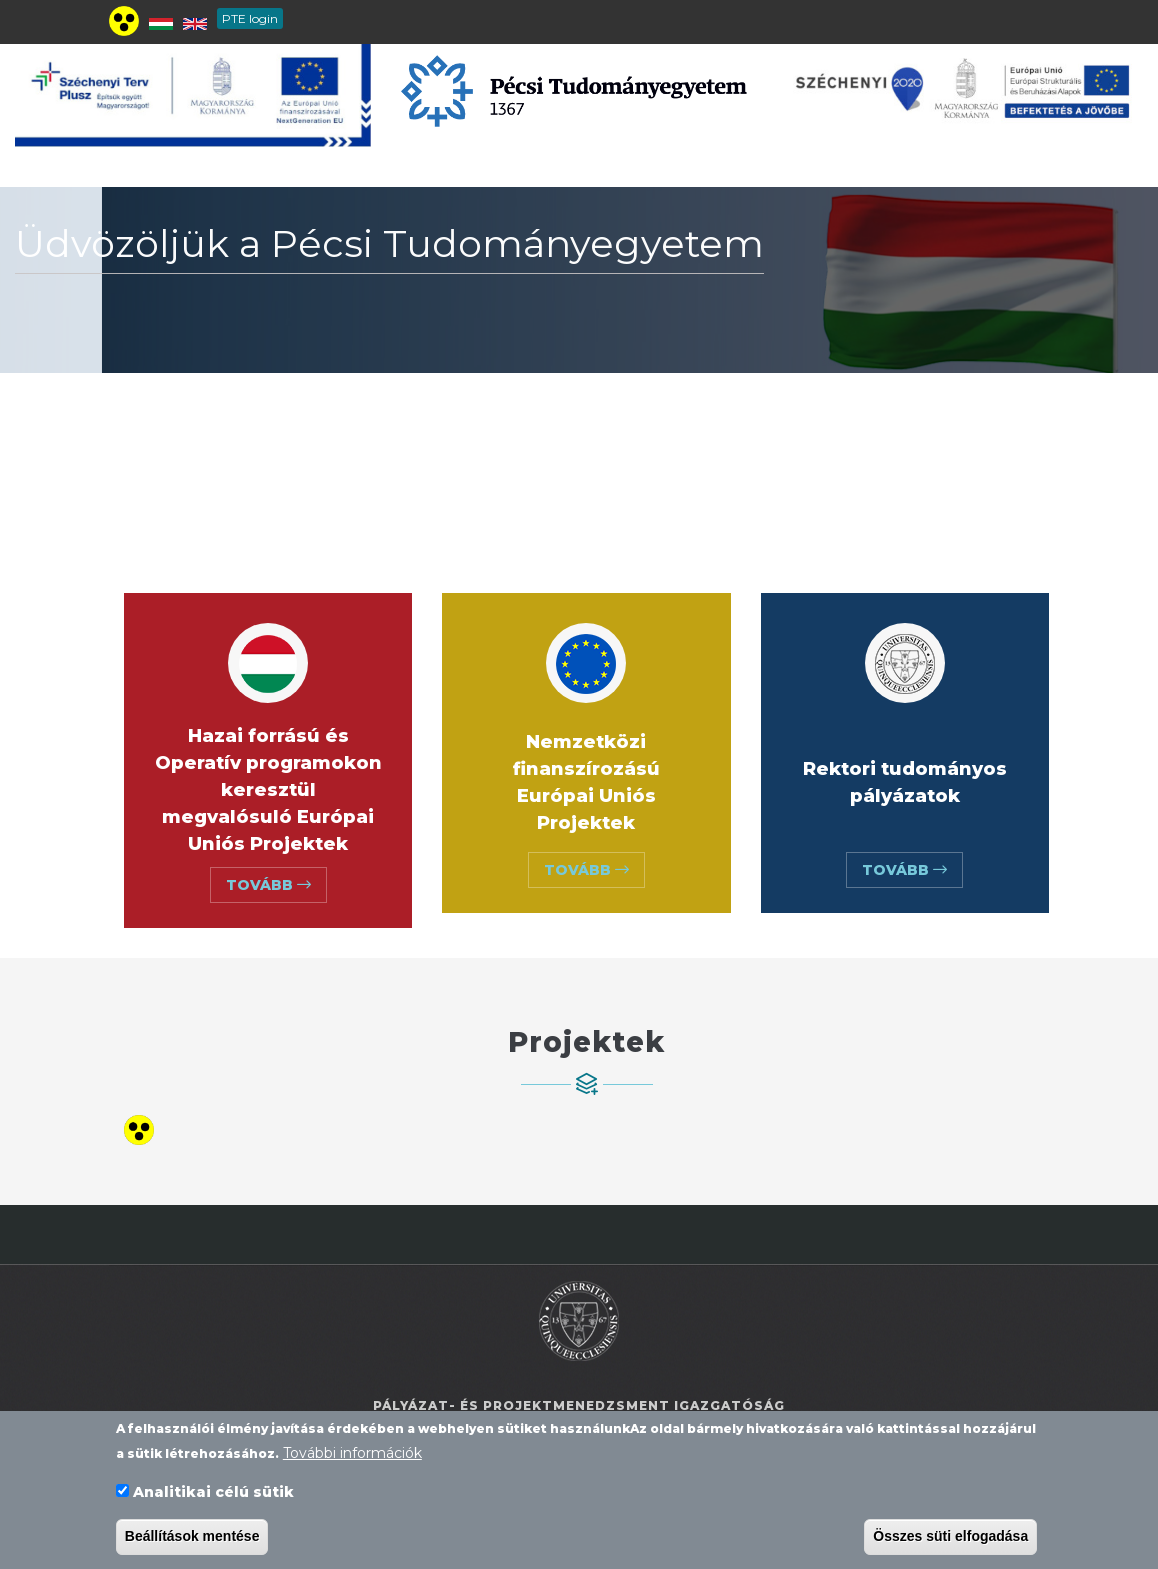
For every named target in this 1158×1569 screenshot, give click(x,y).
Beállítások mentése (192, 1542)
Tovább (268, 885)
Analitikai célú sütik (213, 1498)
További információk (352, 1459)
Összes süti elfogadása (950, 1542)
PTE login (250, 18)
